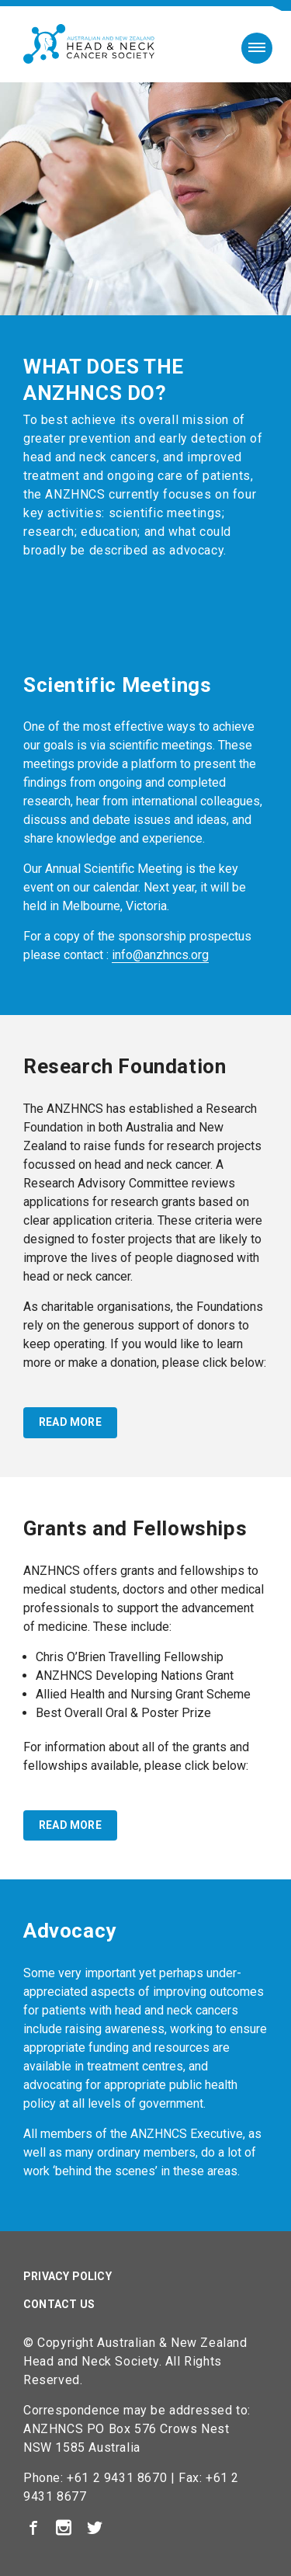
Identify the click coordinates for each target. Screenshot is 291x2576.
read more (70, 1422)
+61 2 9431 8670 (117, 2477)
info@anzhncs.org (160, 954)
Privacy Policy (67, 2276)
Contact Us (59, 2304)
